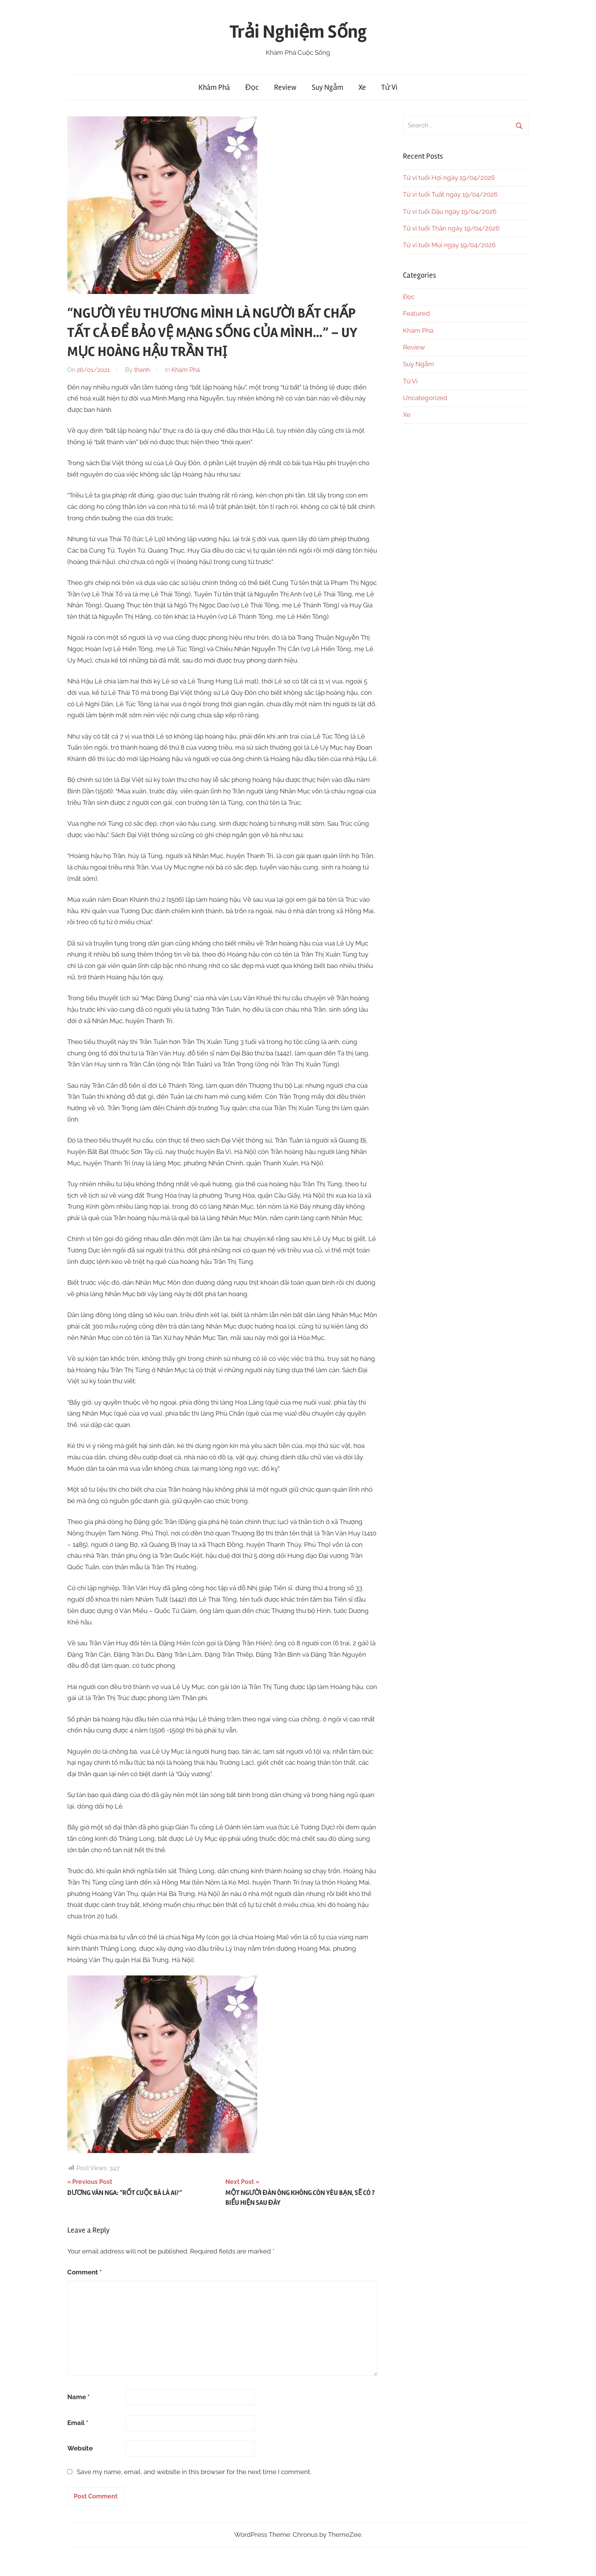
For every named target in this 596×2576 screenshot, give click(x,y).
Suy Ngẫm (327, 87)
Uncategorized (425, 398)
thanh (142, 369)
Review (285, 87)
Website (80, 2448)
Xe (362, 87)
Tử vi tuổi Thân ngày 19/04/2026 (451, 228)
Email (77, 2423)
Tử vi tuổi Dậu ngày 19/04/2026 (449, 211)
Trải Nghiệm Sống (298, 32)
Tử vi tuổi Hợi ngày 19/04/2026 (449, 177)
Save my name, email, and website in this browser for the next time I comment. (194, 2472)
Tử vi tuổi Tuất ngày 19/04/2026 (450, 194)
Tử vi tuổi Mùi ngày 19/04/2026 (449, 245)
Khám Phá (214, 87)
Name (78, 2397)
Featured (416, 313)
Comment (84, 2272)
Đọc (251, 87)
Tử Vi (389, 87)
